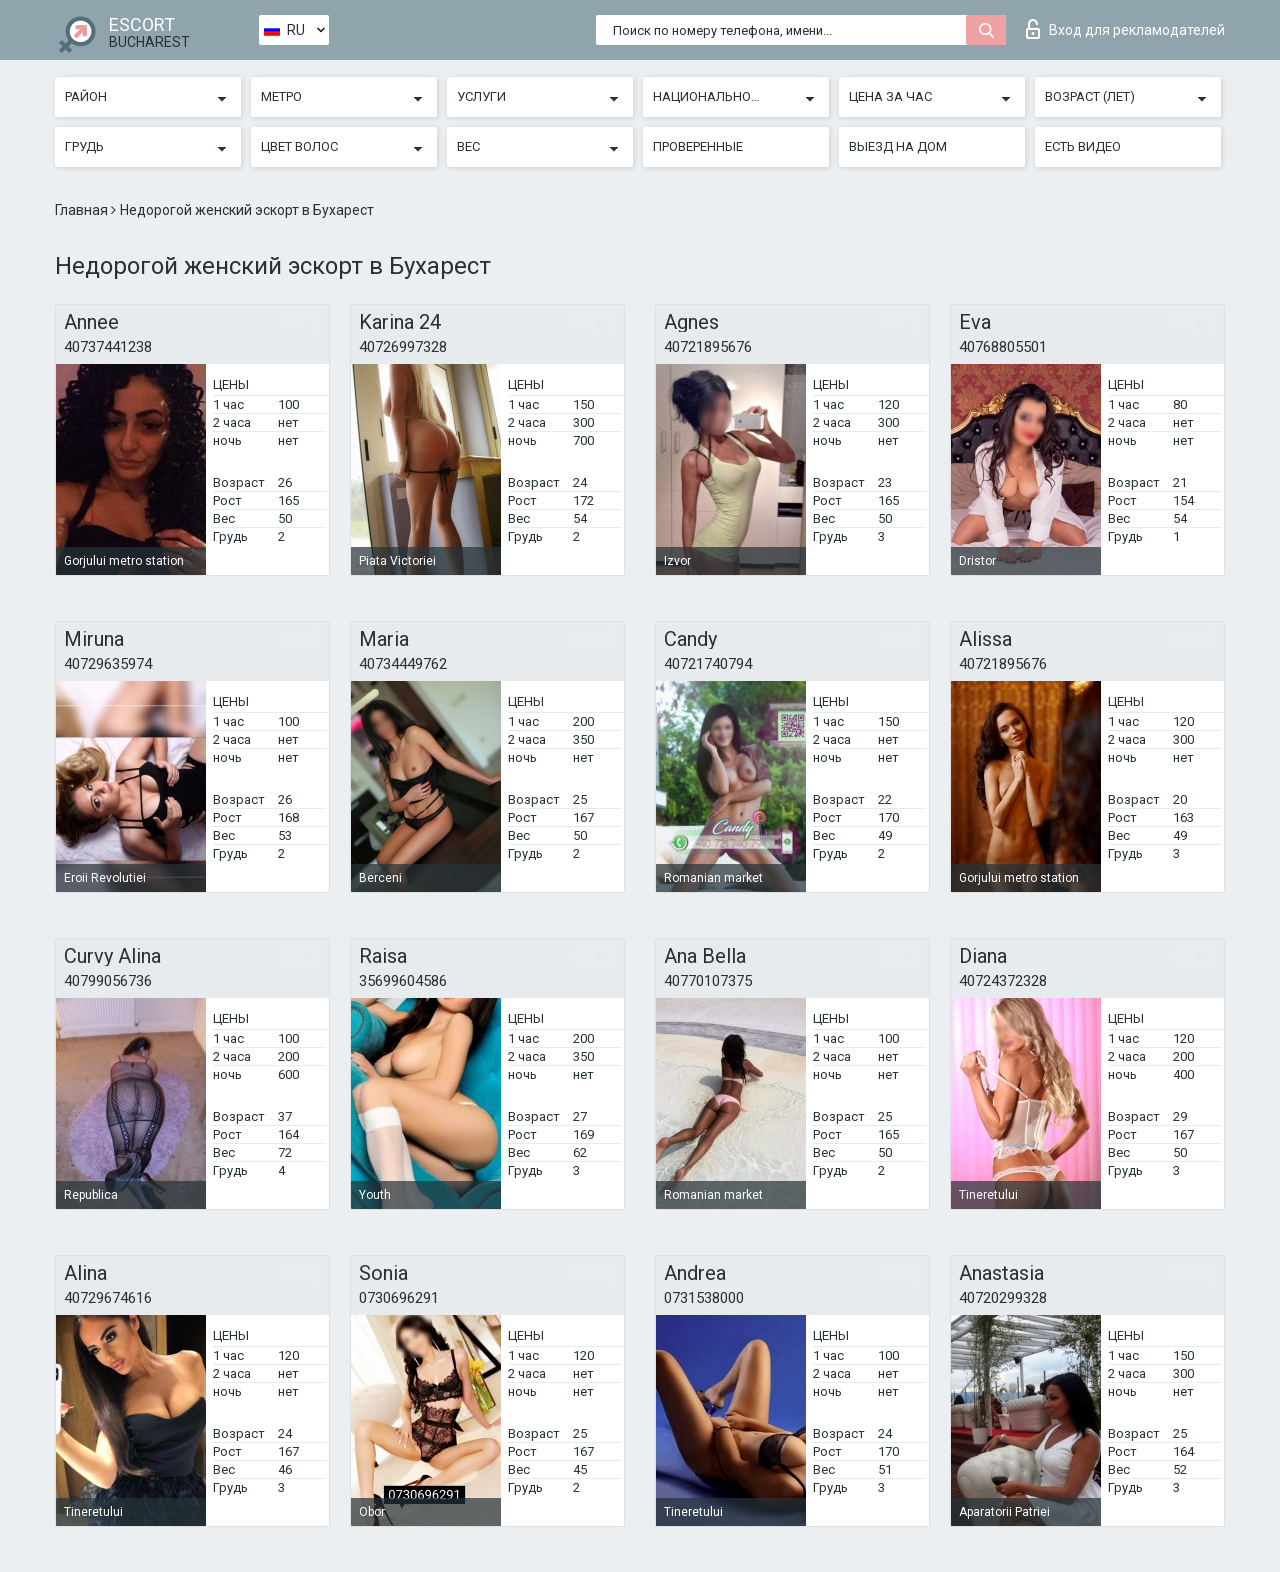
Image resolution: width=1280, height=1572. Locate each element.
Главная (83, 210)
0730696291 (399, 1298)
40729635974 (108, 664)
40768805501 (1003, 347)
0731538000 (704, 1298)
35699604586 (403, 981)
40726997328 (403, 347)
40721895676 (708, 347)
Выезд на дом (898, 146)
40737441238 (108, 347)
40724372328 (1003, 981)
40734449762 (403, 664)
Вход (1125, 29)
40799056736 (108, 981)
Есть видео (1083, 146)
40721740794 (708, 664)
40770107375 (708, 981)
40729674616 (108, 1298)
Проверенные (698, 146)
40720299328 (1003, 1298)
